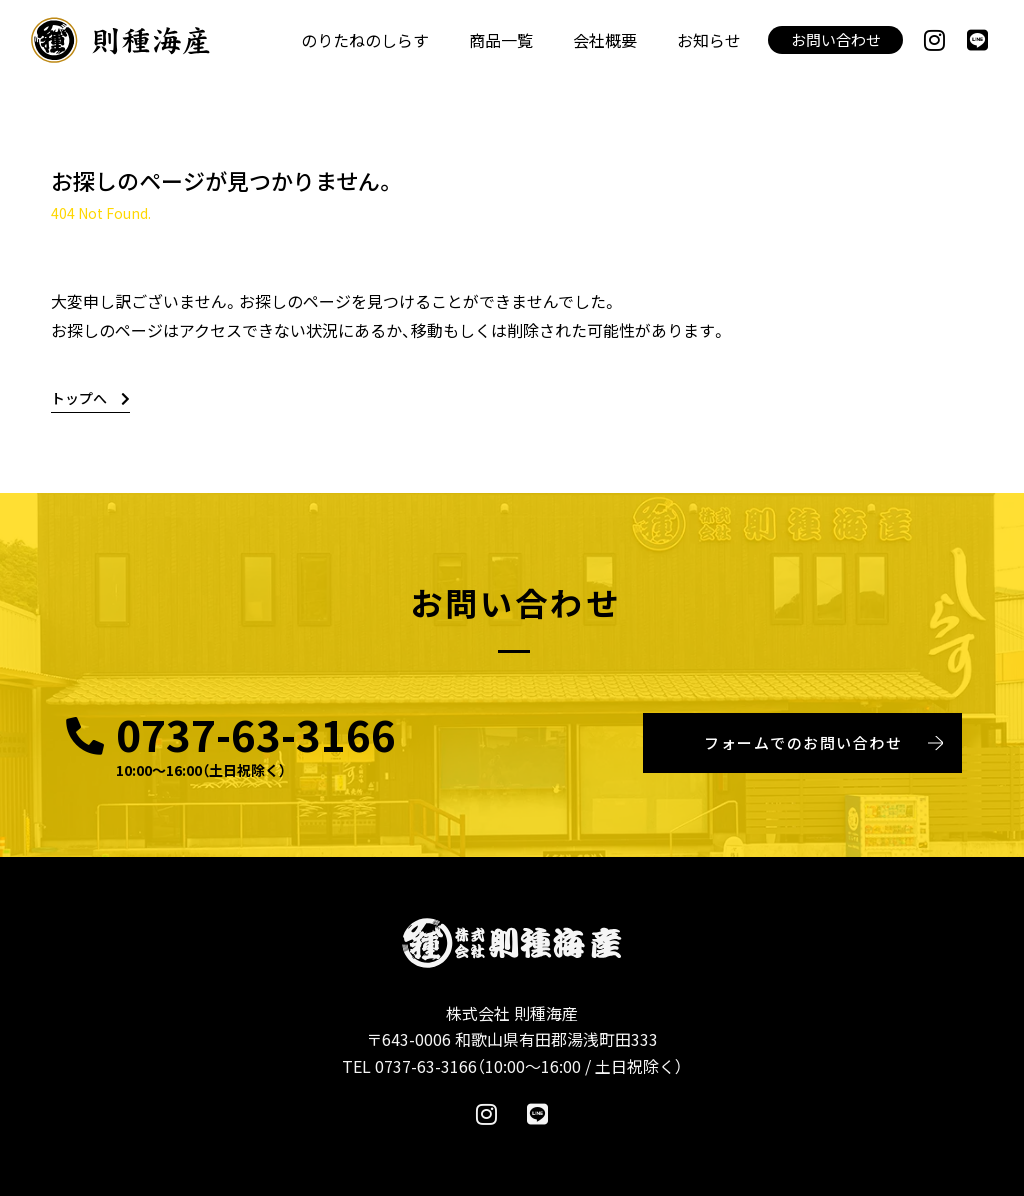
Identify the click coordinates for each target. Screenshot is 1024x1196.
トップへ (90, 398)
